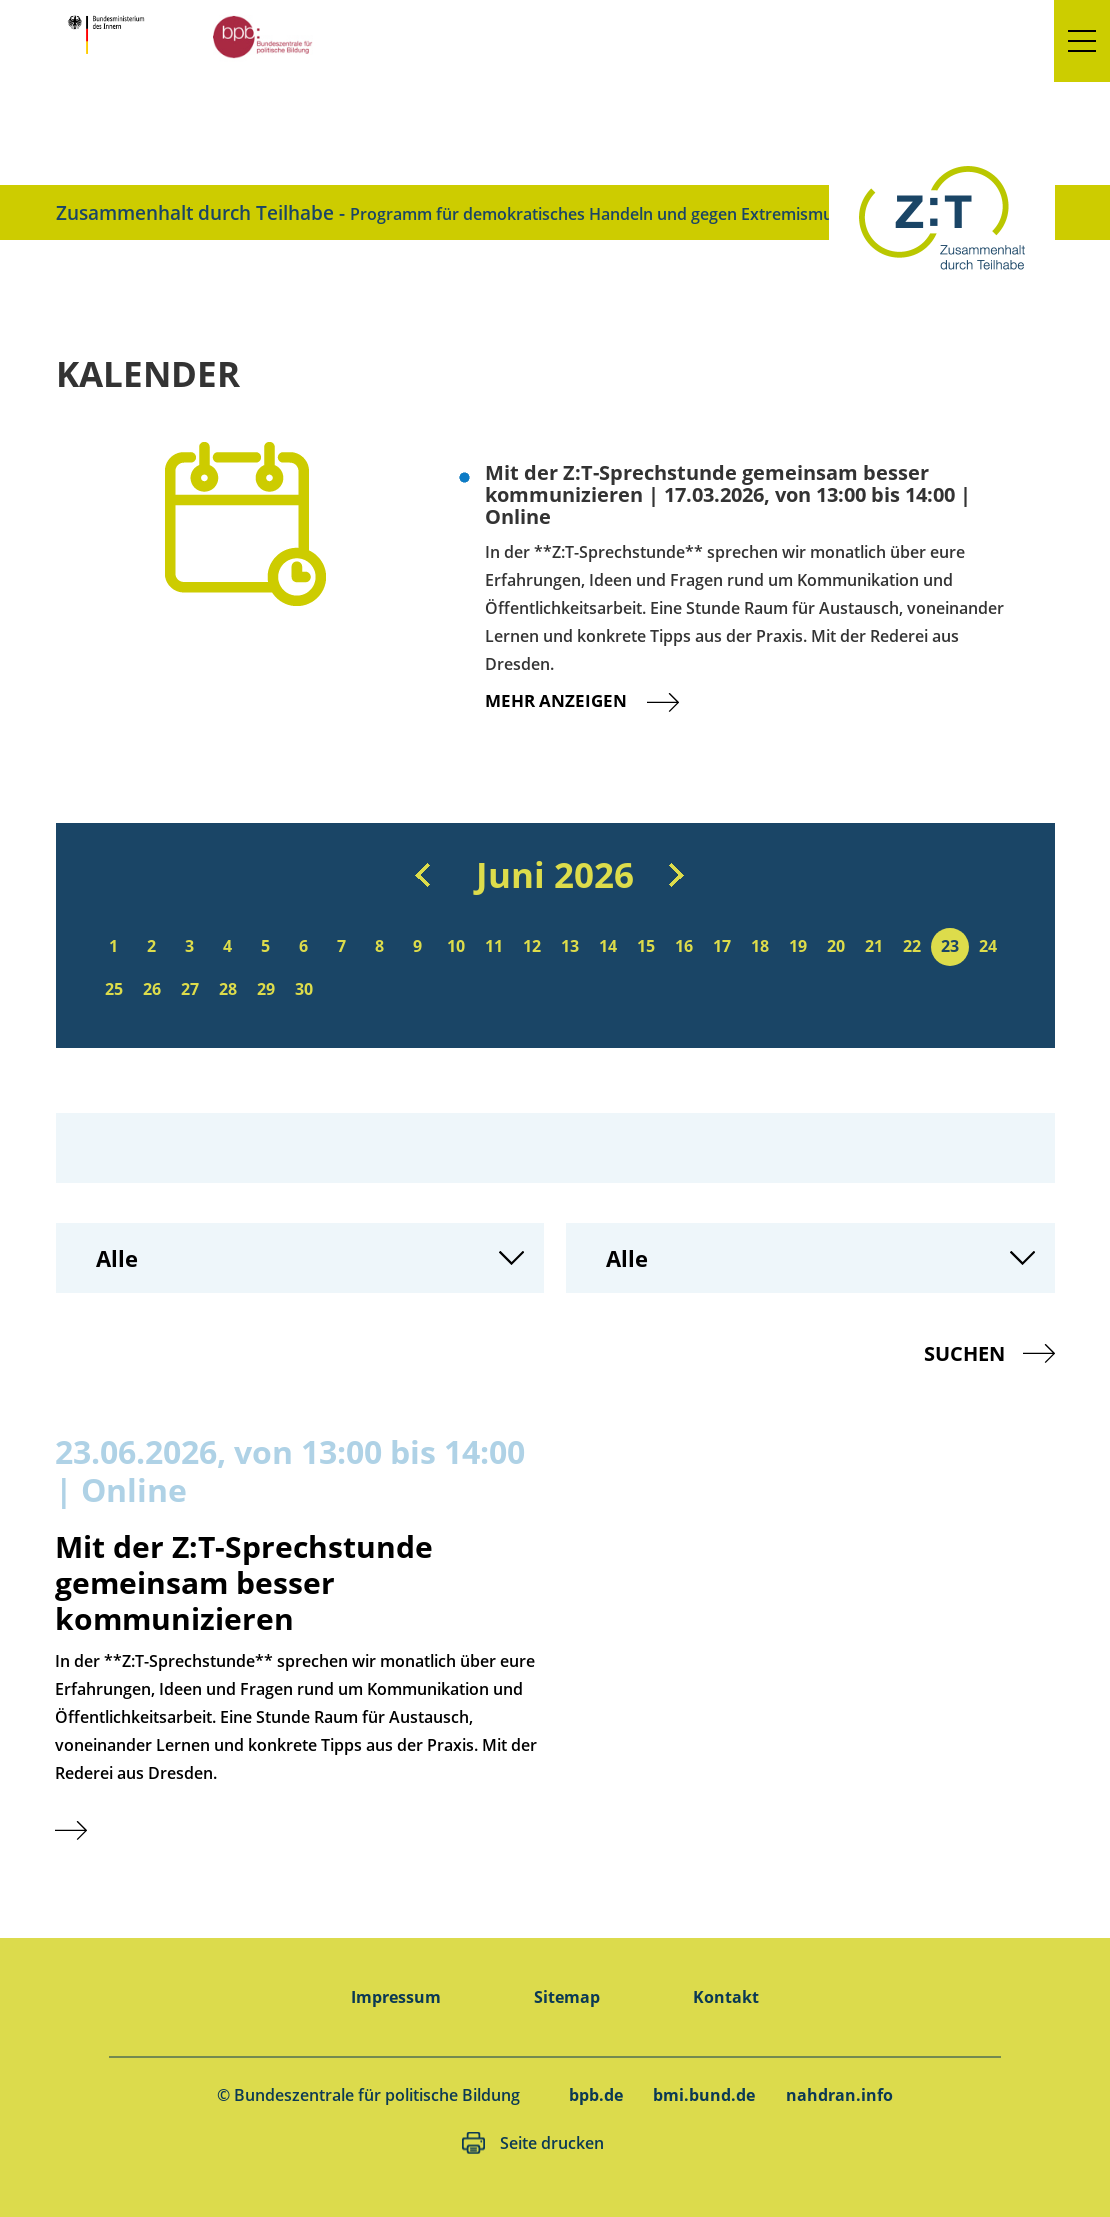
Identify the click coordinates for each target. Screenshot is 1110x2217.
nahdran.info (839, 2095)
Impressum (396, 1997)
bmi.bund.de (704, 2095)
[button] (1082, 41)
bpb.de (596, 2095)
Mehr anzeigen (598, 700)
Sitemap (567, 1997)
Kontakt (726, 1997)
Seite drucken (552, 2143)
